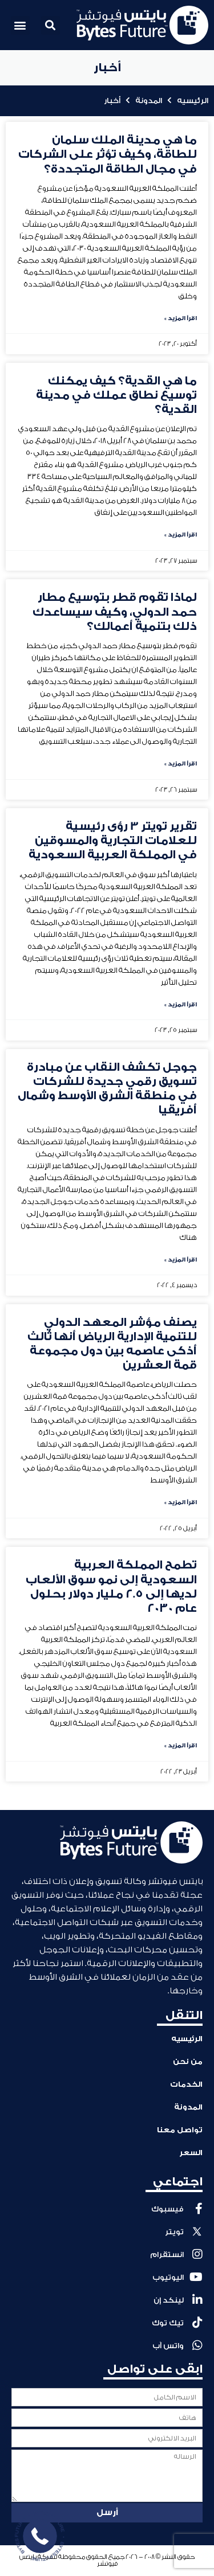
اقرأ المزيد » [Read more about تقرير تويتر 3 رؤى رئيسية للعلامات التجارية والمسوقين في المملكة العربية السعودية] (180, 1004)
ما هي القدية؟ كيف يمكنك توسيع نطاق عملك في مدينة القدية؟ (116, 395)
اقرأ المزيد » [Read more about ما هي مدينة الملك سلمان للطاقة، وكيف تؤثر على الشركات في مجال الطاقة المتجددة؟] (180, 318)
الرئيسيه (192, 100)
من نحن (188, 2061)
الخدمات (186, 2084)
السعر (191, 2152)
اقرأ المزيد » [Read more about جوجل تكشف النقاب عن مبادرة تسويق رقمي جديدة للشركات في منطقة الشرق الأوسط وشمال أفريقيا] (180, 1259)
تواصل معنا (180, 2129)
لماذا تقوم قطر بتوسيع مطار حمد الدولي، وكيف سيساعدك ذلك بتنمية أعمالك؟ (115, 611)
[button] (50, 25)
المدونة (148, 100)
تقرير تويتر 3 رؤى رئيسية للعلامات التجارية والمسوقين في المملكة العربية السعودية (113, 840)
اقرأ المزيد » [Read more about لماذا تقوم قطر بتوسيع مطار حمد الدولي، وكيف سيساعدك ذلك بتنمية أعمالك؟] (180, 763)
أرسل (107, 2512)
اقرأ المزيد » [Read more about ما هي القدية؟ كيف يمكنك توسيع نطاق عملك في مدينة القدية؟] (180, 534)
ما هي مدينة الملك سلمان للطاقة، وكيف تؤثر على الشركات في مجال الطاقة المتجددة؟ (107, 154)
